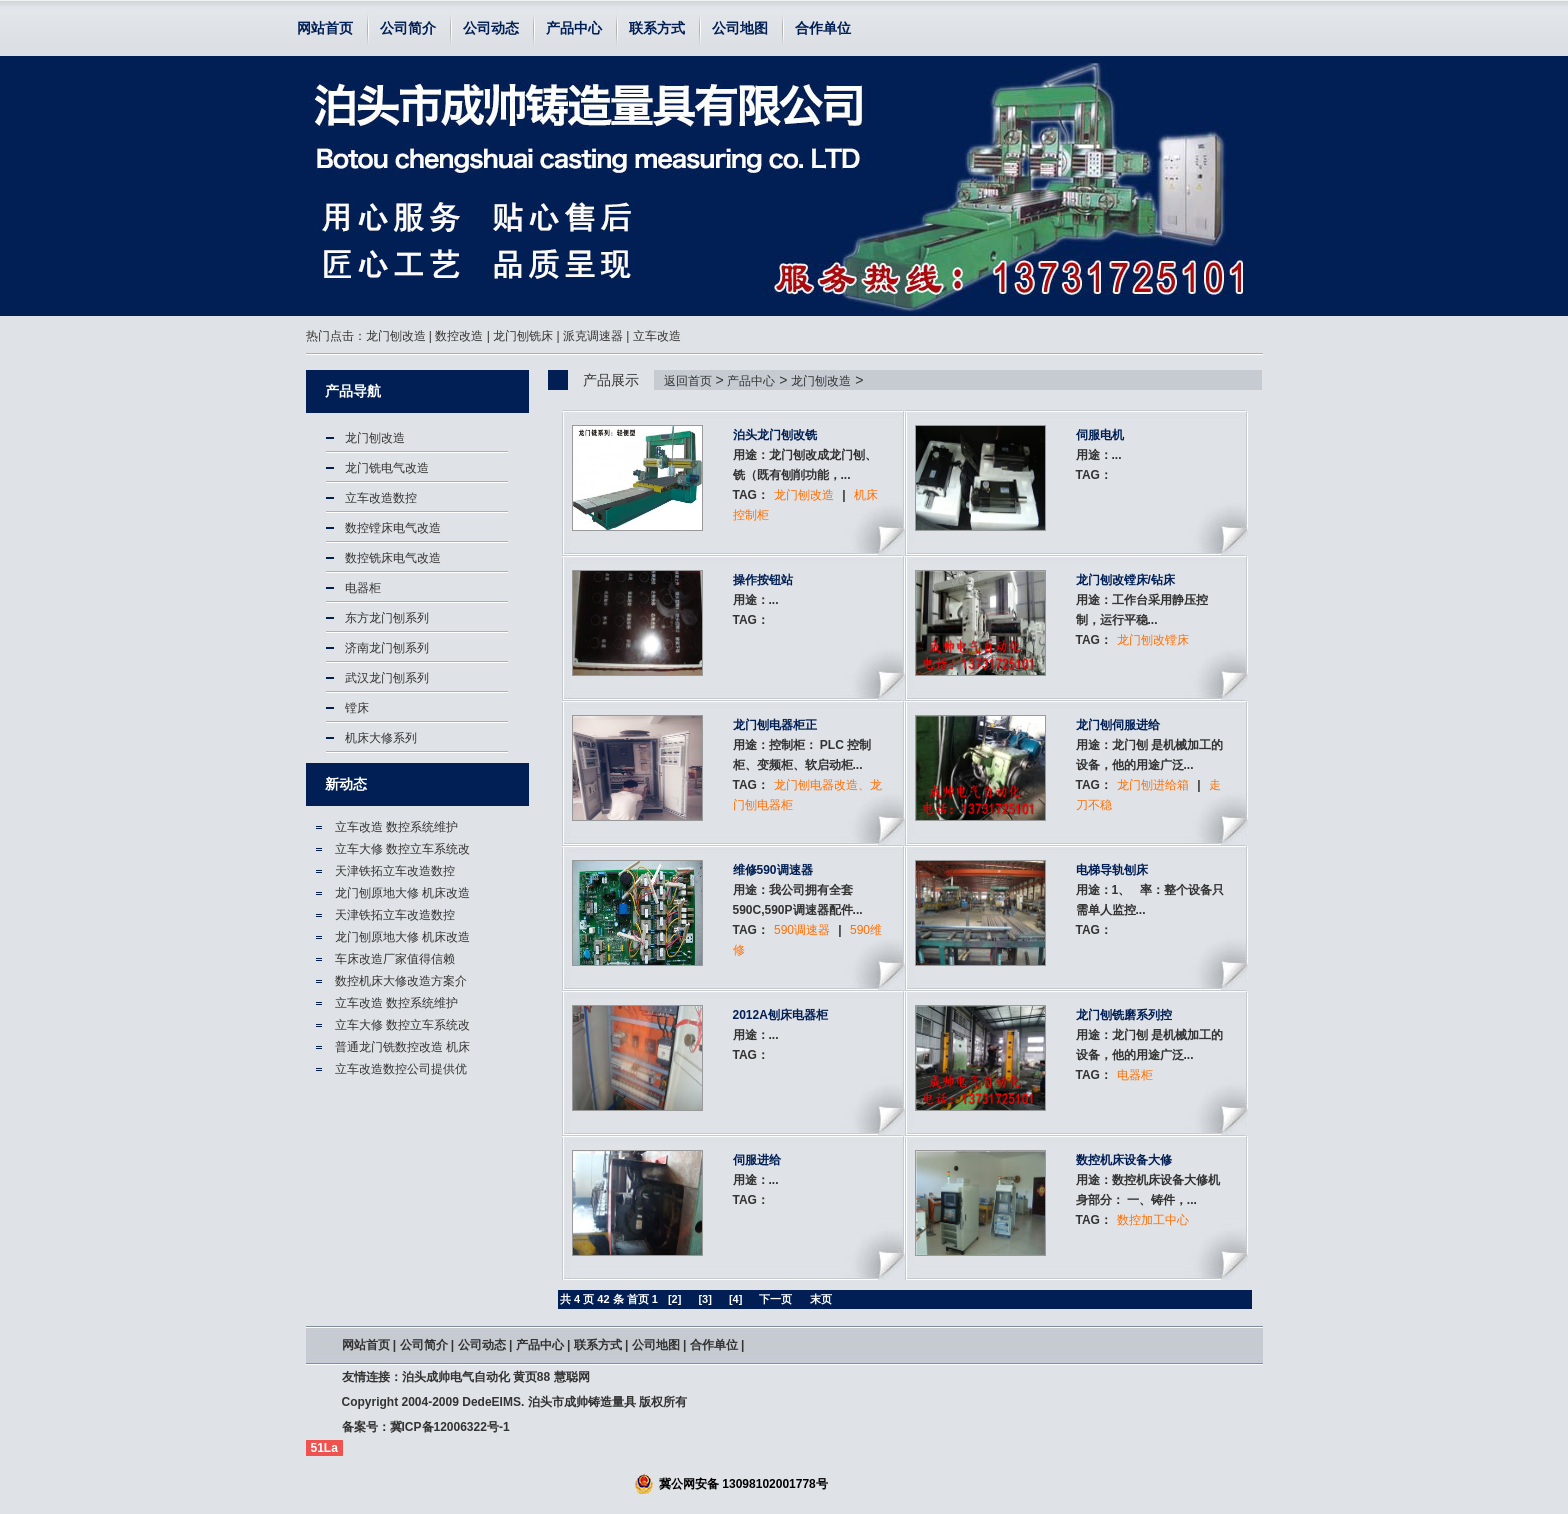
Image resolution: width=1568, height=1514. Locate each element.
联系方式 (657, 28)
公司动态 (491, 28)
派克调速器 (593, 336)
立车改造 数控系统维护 (396, 827)
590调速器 (802, 930)
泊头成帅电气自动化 (456, 1377)
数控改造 (459, 336)
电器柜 (1135, 1075)
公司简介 (408, 28)
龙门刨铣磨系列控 (1124, 1015)
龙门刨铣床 (523, 336)
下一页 (775, 1299)
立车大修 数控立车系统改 (402, 849)
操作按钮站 (763, 580)
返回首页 (688, 381)
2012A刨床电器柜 (780, 1015)
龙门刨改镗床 (1153, 640)
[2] (674, 1299)
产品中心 (574, 28)
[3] (704, 1299)
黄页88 (531, 1377)
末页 (821, 1299)
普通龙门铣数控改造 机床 (402, 1047)
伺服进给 (757, 1160)
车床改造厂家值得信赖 (395, 959)
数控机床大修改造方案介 (401, 981)
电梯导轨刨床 (1112, 870)
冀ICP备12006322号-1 (450, 1427)
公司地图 (740, 28)
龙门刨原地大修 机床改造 (402, 893)
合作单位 (823, 28)
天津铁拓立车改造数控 (395, 871)
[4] (735, 1299)
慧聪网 (572, 1377)
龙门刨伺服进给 (1118, 725)
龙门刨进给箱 (1153, 785)
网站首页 (325, 28)
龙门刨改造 (396, 336)
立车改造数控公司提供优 (401, 1069)
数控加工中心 (1153, 1220)
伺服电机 (1100, 435)
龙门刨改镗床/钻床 (1125, 580)
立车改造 (657, 336)
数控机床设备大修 (1124, 1160)
